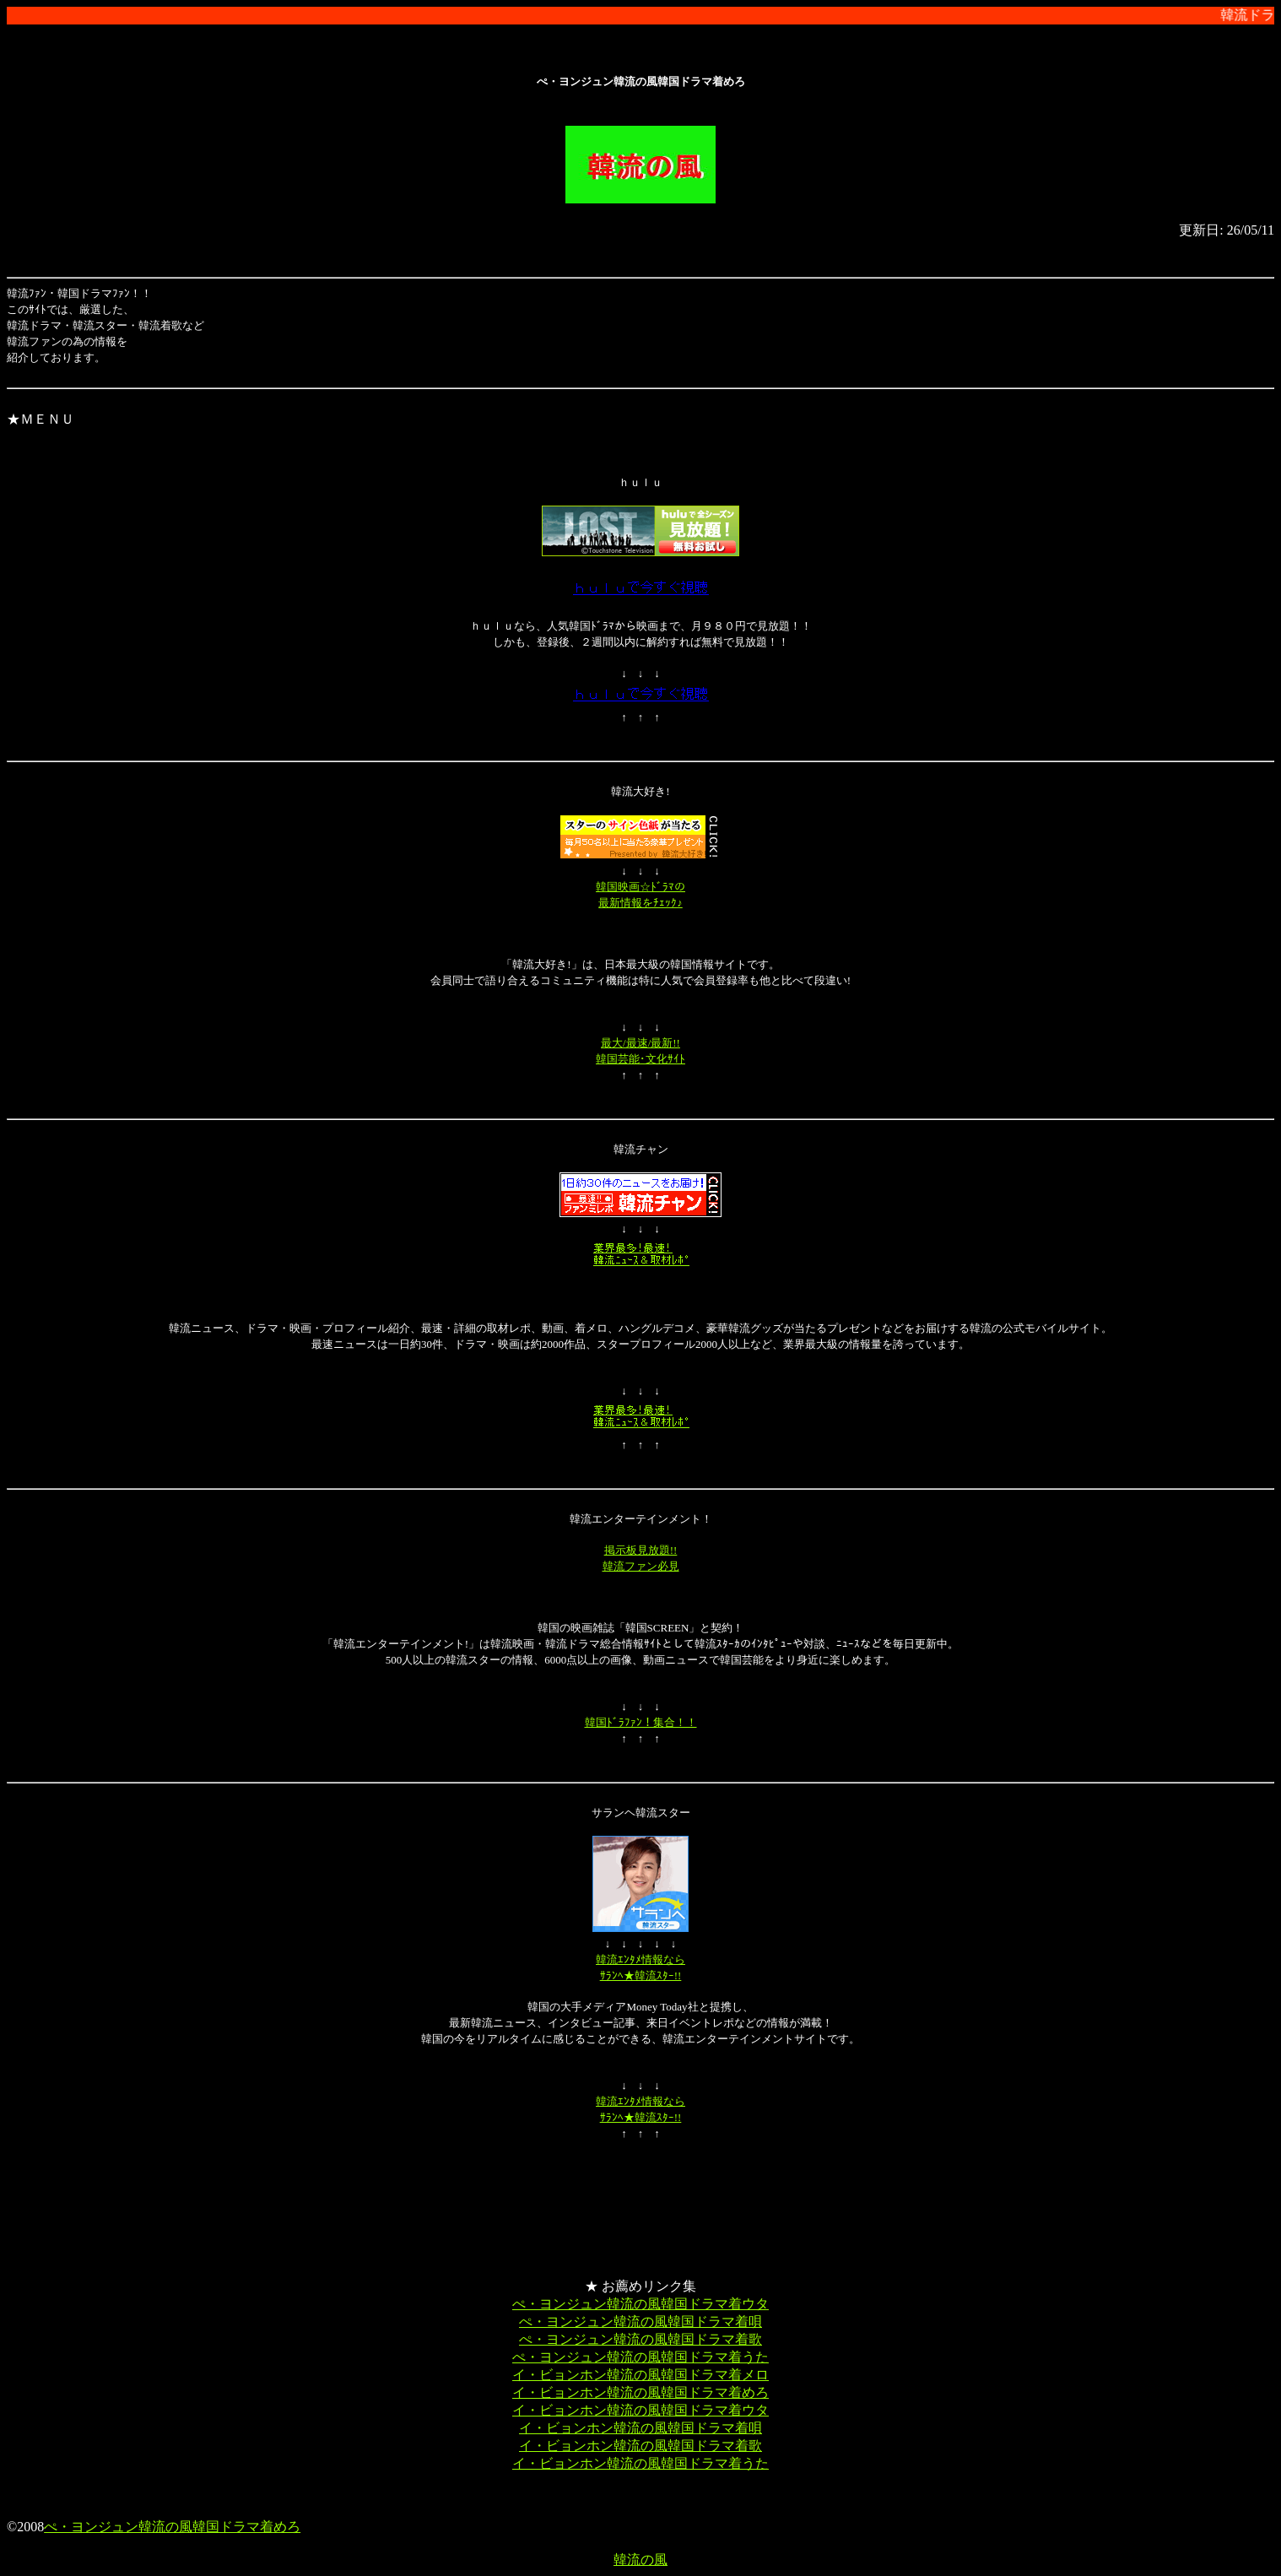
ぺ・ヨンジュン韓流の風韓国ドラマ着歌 (640, 2339)
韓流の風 (640, 2559)
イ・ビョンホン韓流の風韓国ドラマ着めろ (640, 2392)
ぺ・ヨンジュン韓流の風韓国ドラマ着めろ (172, 2526)
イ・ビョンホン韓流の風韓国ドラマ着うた (640, 2463)
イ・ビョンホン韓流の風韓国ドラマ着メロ (640, 2375)
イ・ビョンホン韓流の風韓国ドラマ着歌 (640, 2445)
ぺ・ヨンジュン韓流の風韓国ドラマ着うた (640, 2357)
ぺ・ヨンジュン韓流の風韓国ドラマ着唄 (640, 2321)
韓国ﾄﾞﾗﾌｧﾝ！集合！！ (641, 1722)
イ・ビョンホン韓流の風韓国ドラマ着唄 (640, 2428)
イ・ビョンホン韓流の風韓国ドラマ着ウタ (640, 2410)
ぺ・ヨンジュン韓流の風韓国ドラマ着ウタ (640, 2304)
